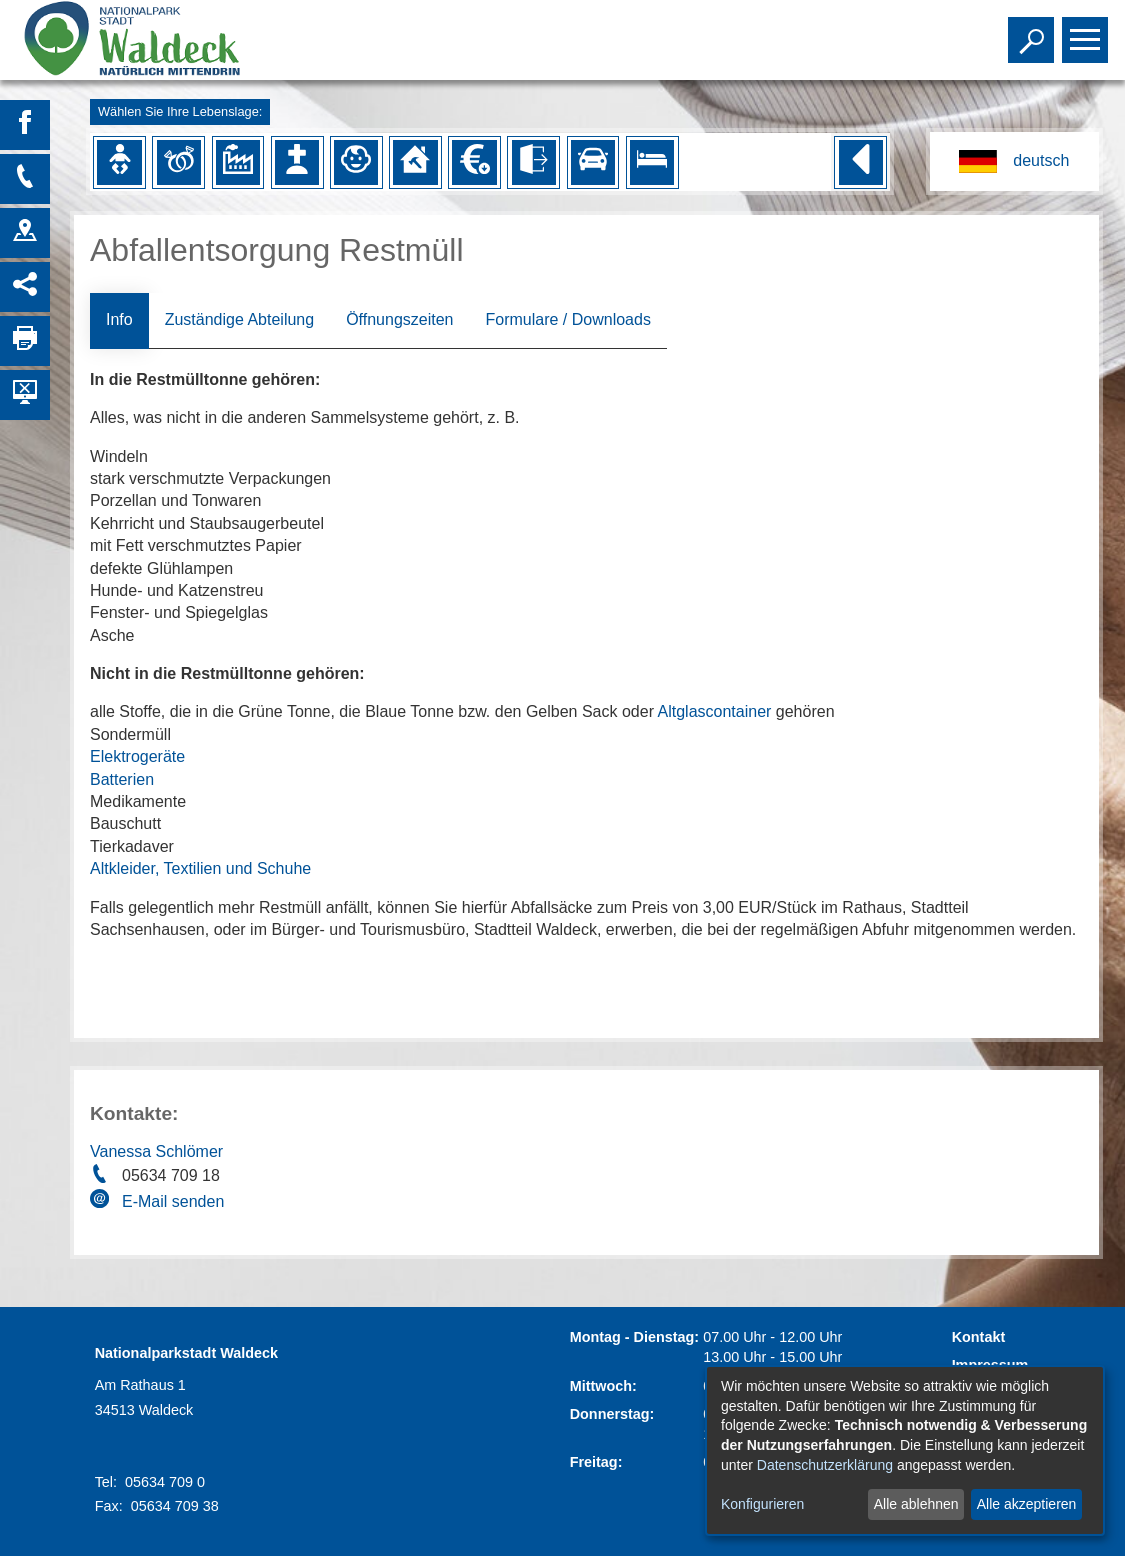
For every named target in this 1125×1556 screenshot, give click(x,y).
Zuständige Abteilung (239, 319)
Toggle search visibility (1033, 31)
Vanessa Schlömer (156, 1151)
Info (119, 319)
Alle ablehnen (916, 1504)
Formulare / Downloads (567, 319)
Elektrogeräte (137, 756)
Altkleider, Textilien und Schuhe (200, 868)
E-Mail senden (173, 1201)
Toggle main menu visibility (1087, 31)
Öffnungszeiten (399, 319)
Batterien (122, 779)
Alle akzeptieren (1027, 1504)
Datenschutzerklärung (825, 1465)
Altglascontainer (715, 711)
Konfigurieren (762, 1504)
